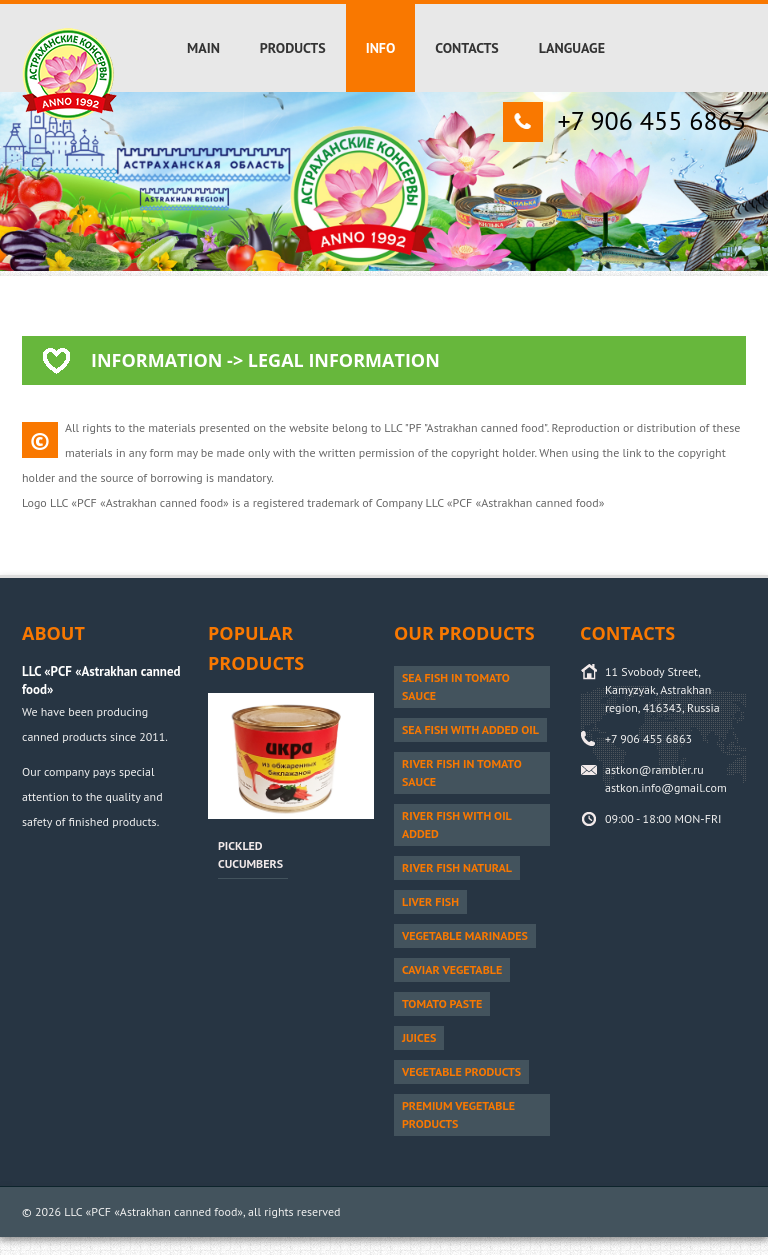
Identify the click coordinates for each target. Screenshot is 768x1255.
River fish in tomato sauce (462, 772)
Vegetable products (461, 1071)
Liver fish (430, 901)
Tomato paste (442, 1003)
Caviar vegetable (452, 969)
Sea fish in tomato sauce (456, 686)
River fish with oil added (457, 824)
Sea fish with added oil (470, 729)
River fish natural (457, 867)
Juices (419, 1037)
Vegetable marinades (465, 935)
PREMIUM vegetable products (458, 1114)
